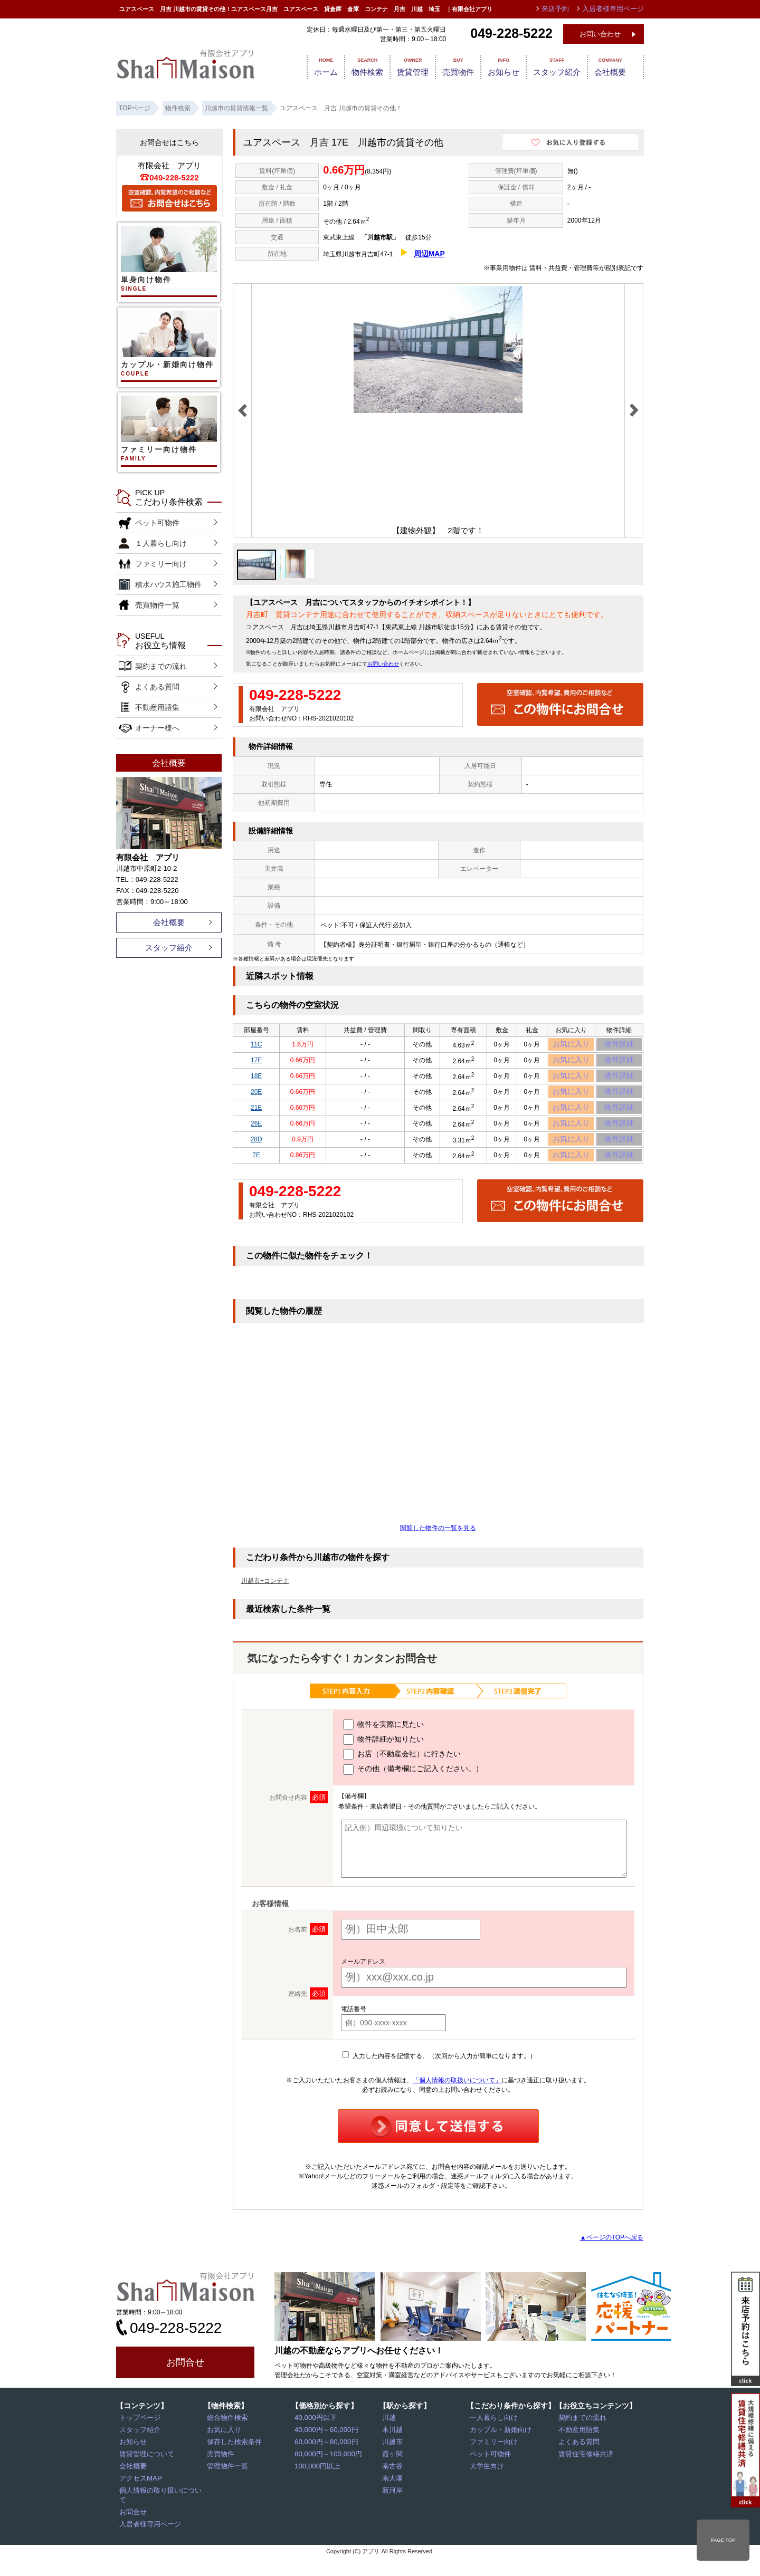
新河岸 (393, 2511)
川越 (390, 2439)
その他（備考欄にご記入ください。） (413, 1790)
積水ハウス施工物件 (168, 584)
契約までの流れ (161, 666)
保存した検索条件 (233, 2463)
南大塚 (393, 2499)
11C (256, 1046)
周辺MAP (429, 253)
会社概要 (618, 65)
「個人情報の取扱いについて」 (457, 2101)
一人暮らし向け (493, 2439)
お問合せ (185, 2383)
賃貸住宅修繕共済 (585, 2475)
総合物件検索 (227, 2439)
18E (256, 1083)
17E (256, 1064)
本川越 (393, 2451)
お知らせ (504, 65)
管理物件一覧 (227, 2487)
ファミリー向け (161, 564)
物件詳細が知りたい (383, 1761)
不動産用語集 (157, 707)
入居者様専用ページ (149, 2536)
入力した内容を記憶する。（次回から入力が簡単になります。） (439, 2077)
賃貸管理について (146, 2475)
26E (256, 1138)
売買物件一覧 (157, 605)
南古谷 (393, 2487)
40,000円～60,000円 (325, 2451)
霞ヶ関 (393, 2475)
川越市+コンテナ (265, 1602)
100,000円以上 (317, 2487)
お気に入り (571, 1046)
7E (256, 1175)
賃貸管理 (405, 65)
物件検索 (355, 65)
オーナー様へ (157, 728)
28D (256, 1156)
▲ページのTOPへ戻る (611, 2258)
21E (256, 1119)
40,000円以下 (315, 2439)
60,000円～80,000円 (325, 2463)
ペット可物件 (157, 522)
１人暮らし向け (161, 543)
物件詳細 (619, 1046)
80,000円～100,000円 (326, 2475)
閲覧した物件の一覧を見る (438, 1549)
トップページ (140, 2439)
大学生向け (487, 2487)
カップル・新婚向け (499, 2451)
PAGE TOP (723, 2540)
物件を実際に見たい (383, 1746)
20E (256, 1101)
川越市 (393, 2463)
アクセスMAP (140, 2499)
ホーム (310, 65)
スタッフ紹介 (561, 65)
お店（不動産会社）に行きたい (402, 1776)
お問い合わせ (600, 34)
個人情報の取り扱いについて (162, 2511)
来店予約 (561, 9)
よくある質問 (157, 687)
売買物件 (455, 65)
